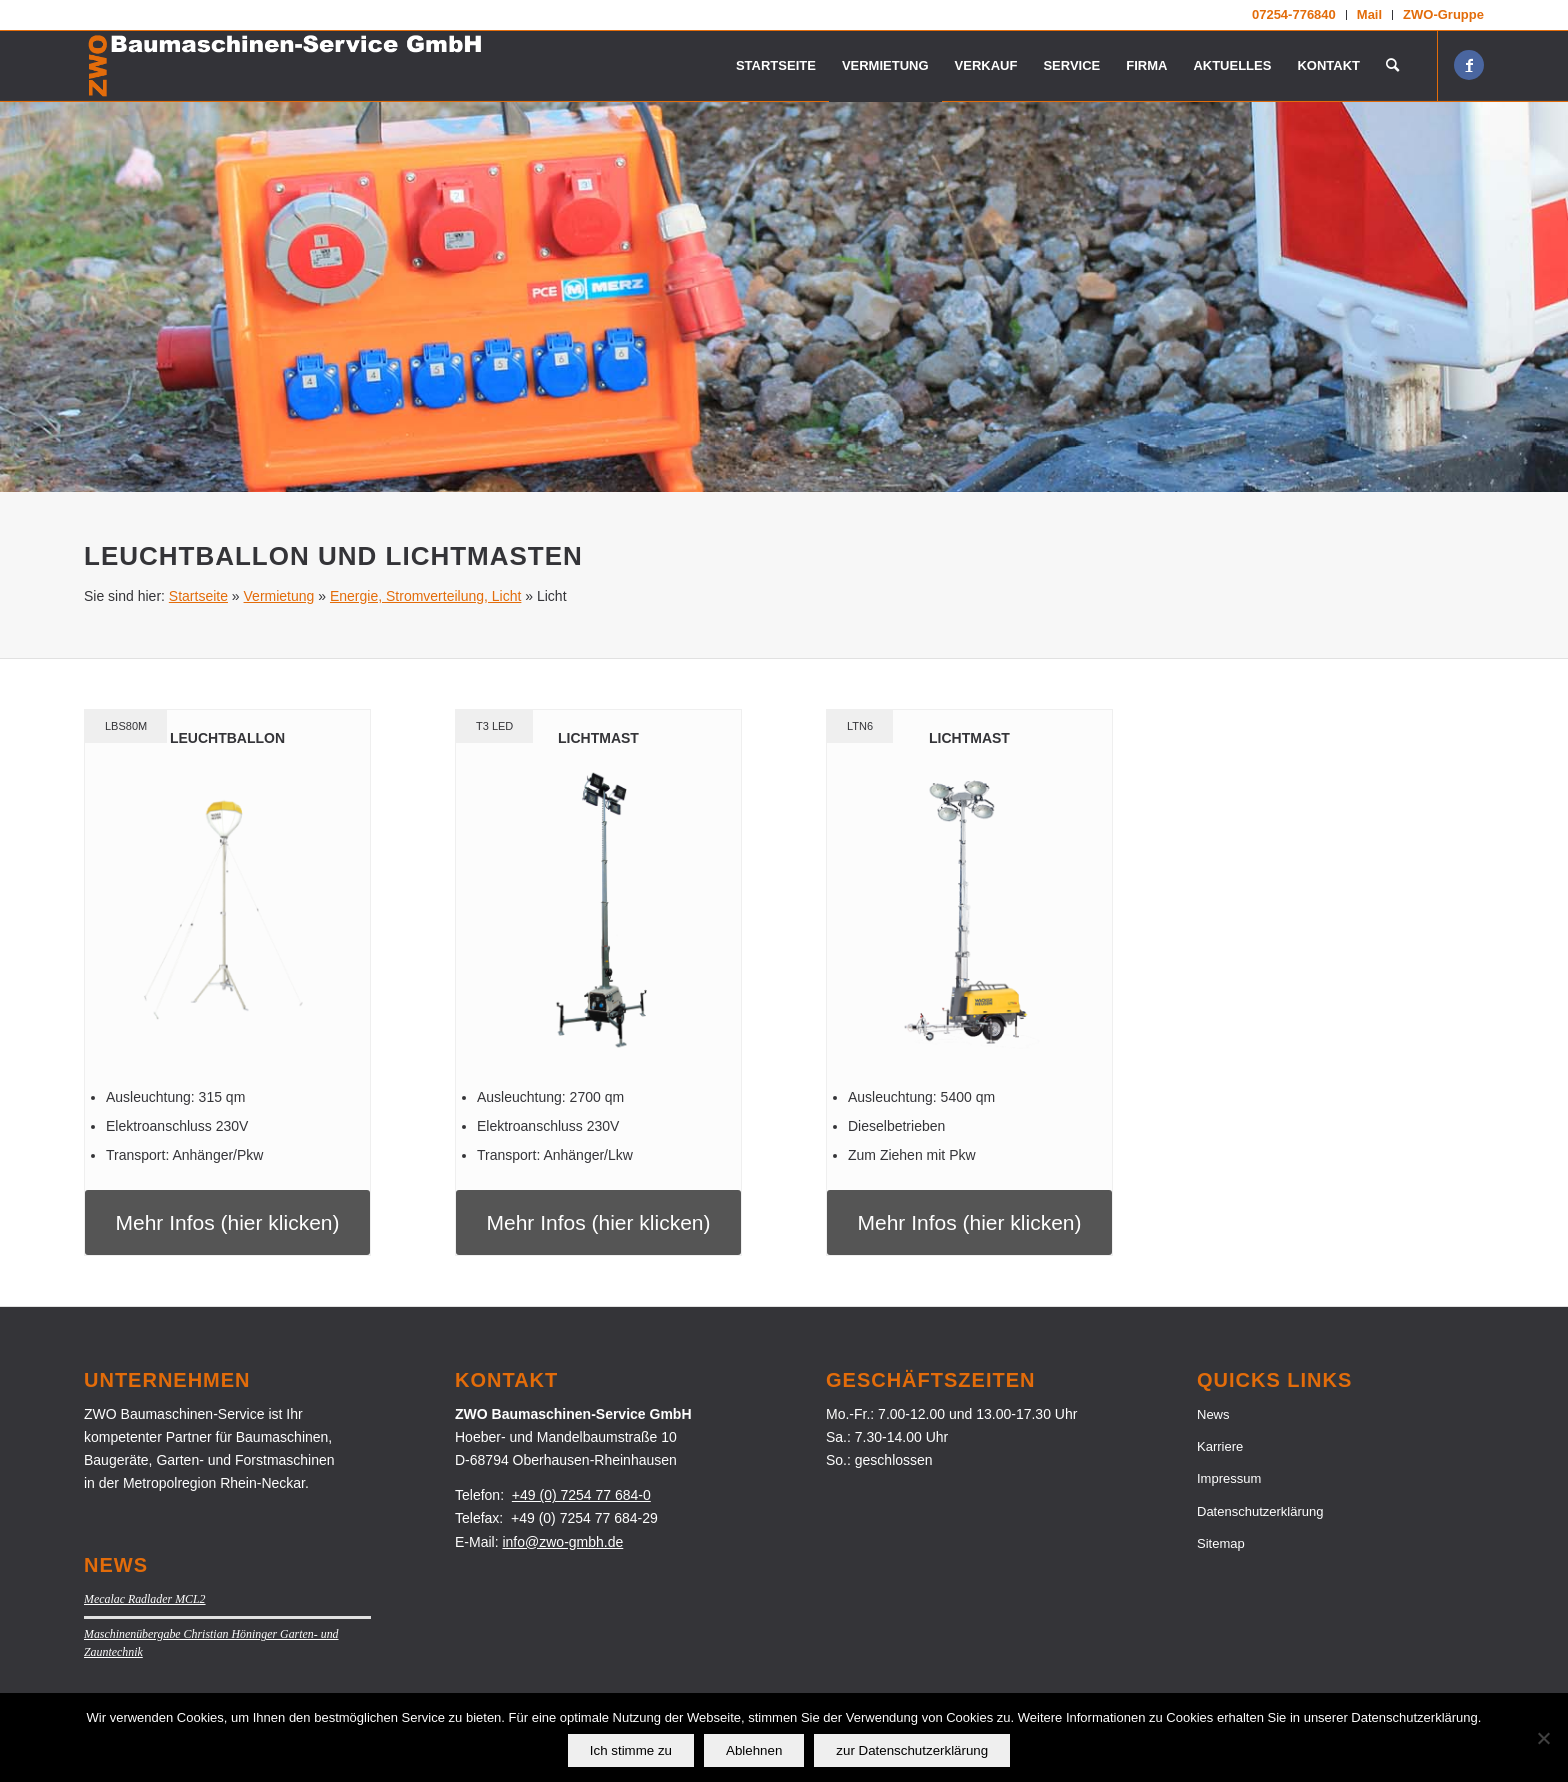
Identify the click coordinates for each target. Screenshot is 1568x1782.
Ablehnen (754, 1750)
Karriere (1220, 1446)
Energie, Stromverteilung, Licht (425, 596)
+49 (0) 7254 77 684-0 (581, 1495)
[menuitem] (1294, 15)
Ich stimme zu (631, 1750)
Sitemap (1221, 1543)
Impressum (1229, 1478)
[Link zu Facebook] (1469, 65)
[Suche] (1392, 66)
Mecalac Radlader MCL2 (145, 1599)
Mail (1369, 14)
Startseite (198, 596)
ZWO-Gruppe (1443, 14)
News (1213, 1414)
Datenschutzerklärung (1260, 1511)
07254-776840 (1294, 14)
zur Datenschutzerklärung (912, 1750)
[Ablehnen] (1543, 1738)
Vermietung (279, 596)
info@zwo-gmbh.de (562, 1542)
